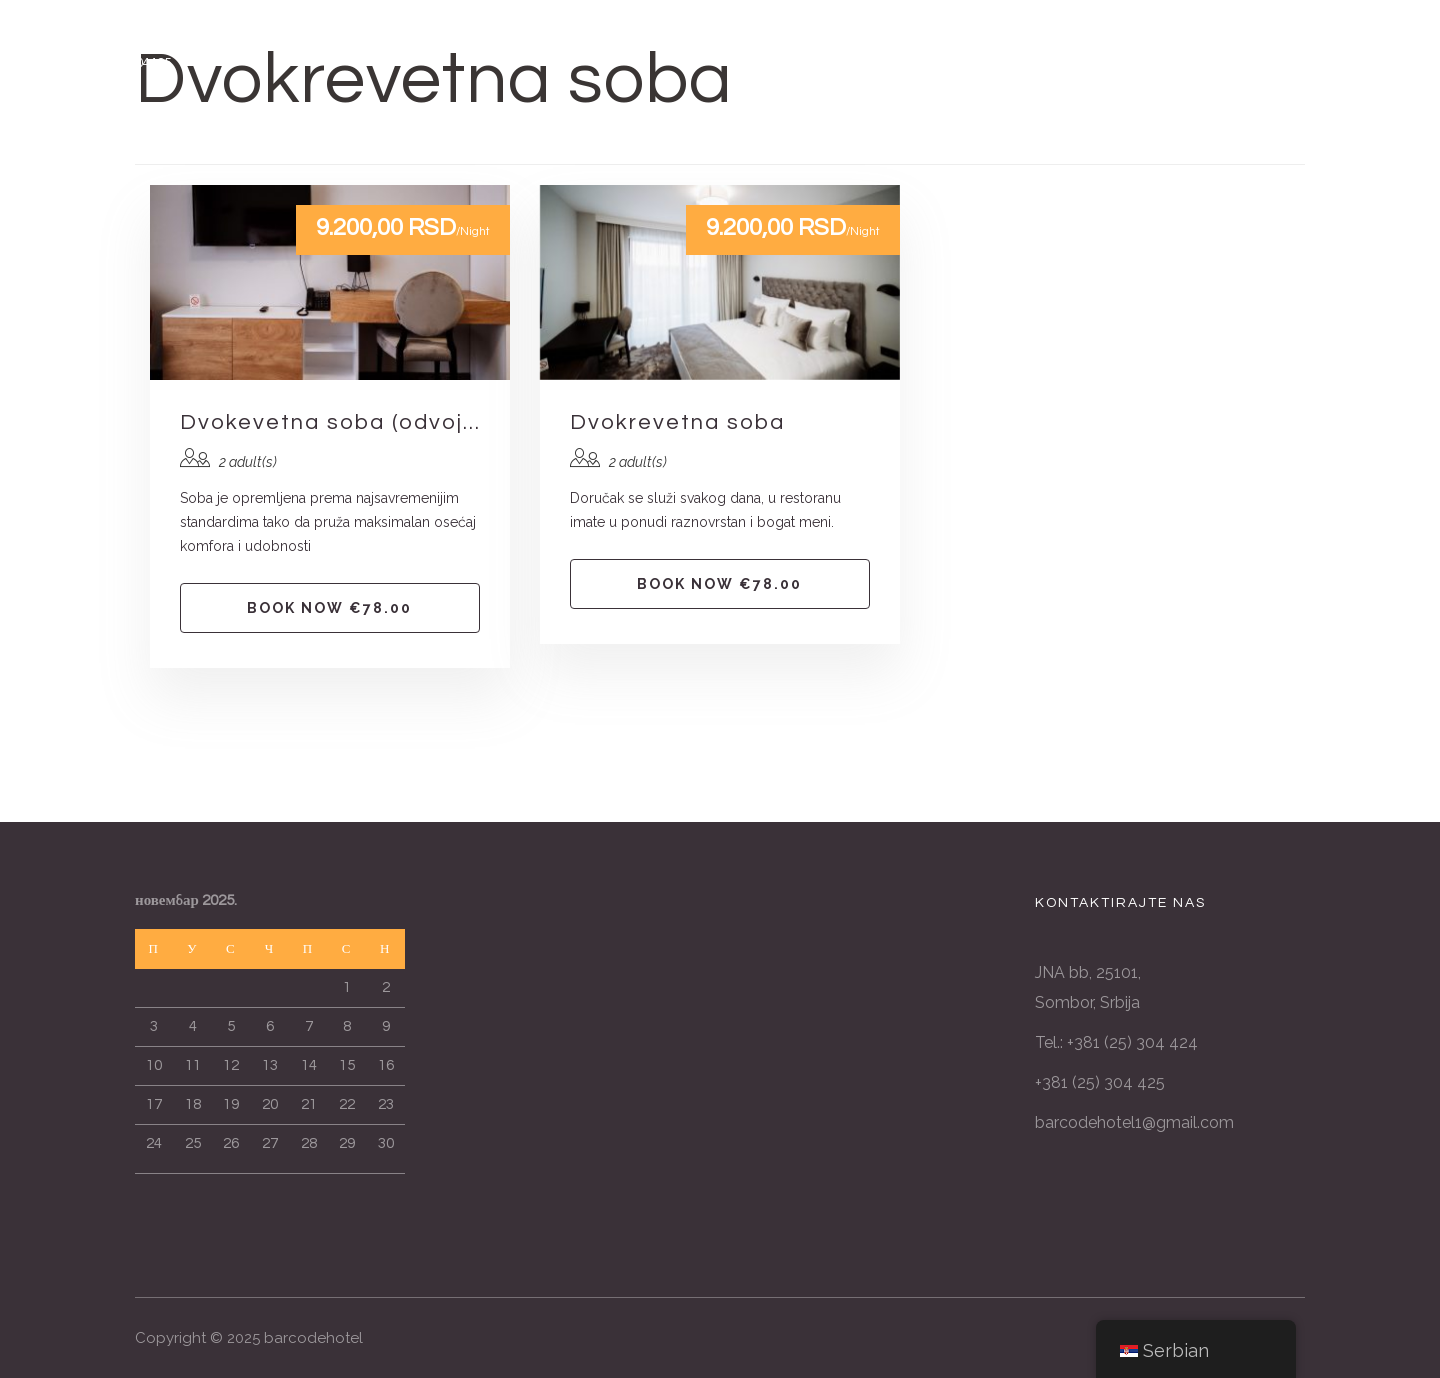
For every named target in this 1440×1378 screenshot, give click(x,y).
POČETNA (416, 138)
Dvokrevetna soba (677, 422)
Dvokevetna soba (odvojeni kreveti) (330, 422)
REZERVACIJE (1025, 138)
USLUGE (595, 138)
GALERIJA (697, 138)
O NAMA (799, 138)
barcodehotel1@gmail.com (1134, 1122)
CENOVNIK (902, 138)
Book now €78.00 (329, 608)
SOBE (508, 138)
